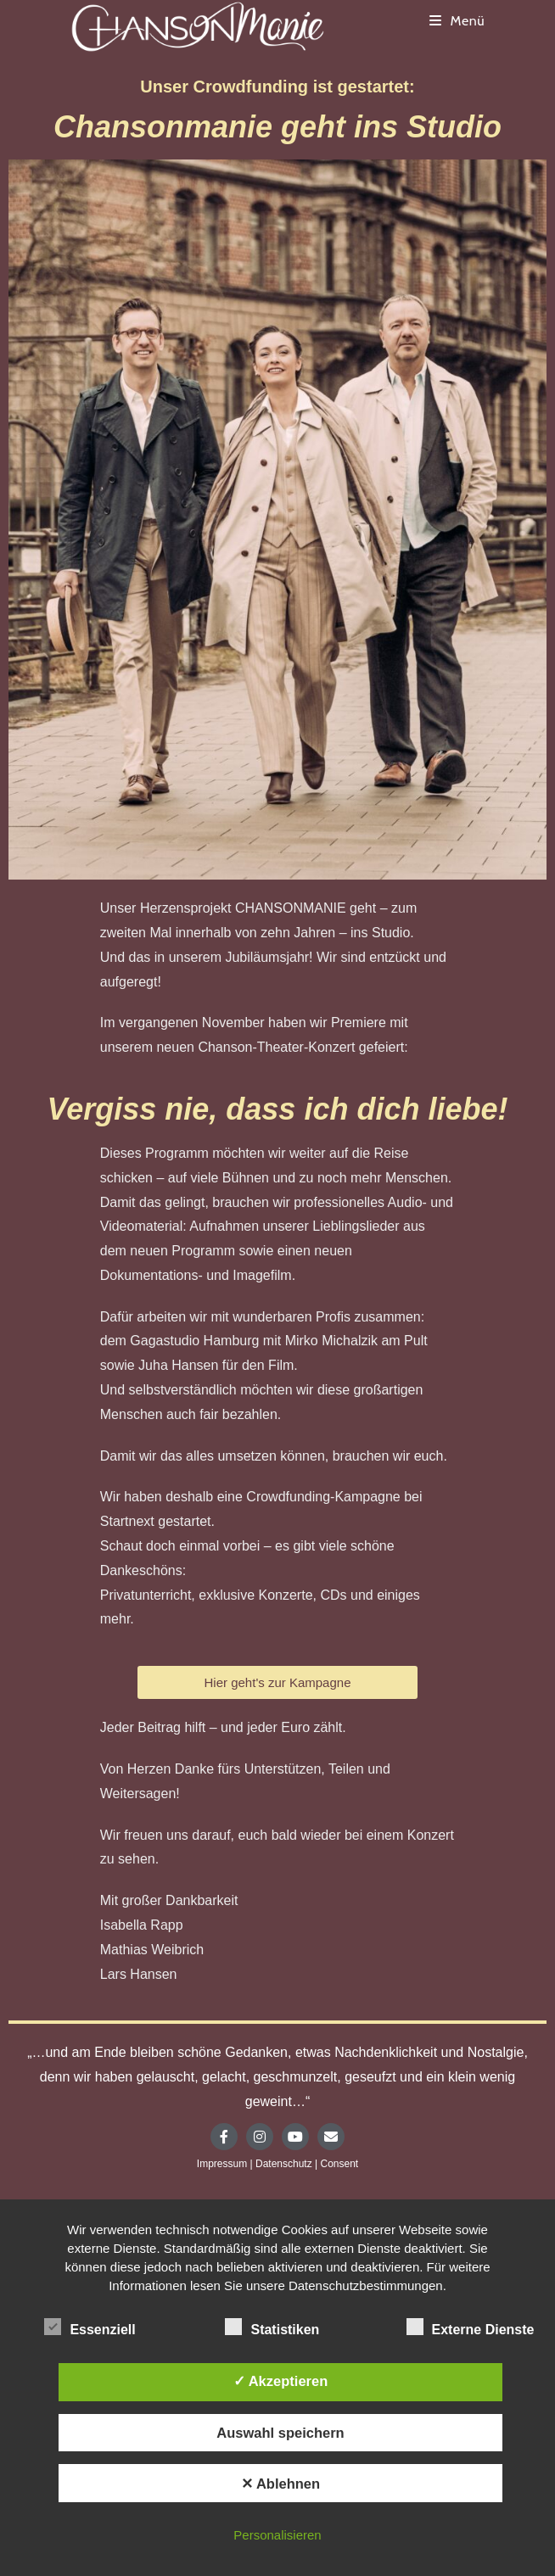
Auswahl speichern (280, 2432)
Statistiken (272, 2326)
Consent (339, 2164)
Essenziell (89, 2326)
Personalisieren (277, 2535)
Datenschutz (283, 2164)
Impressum (222, 2164)
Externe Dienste (470, 2326)
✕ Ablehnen (280, 2483)
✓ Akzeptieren (280, 2381)
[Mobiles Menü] (457, 21)
